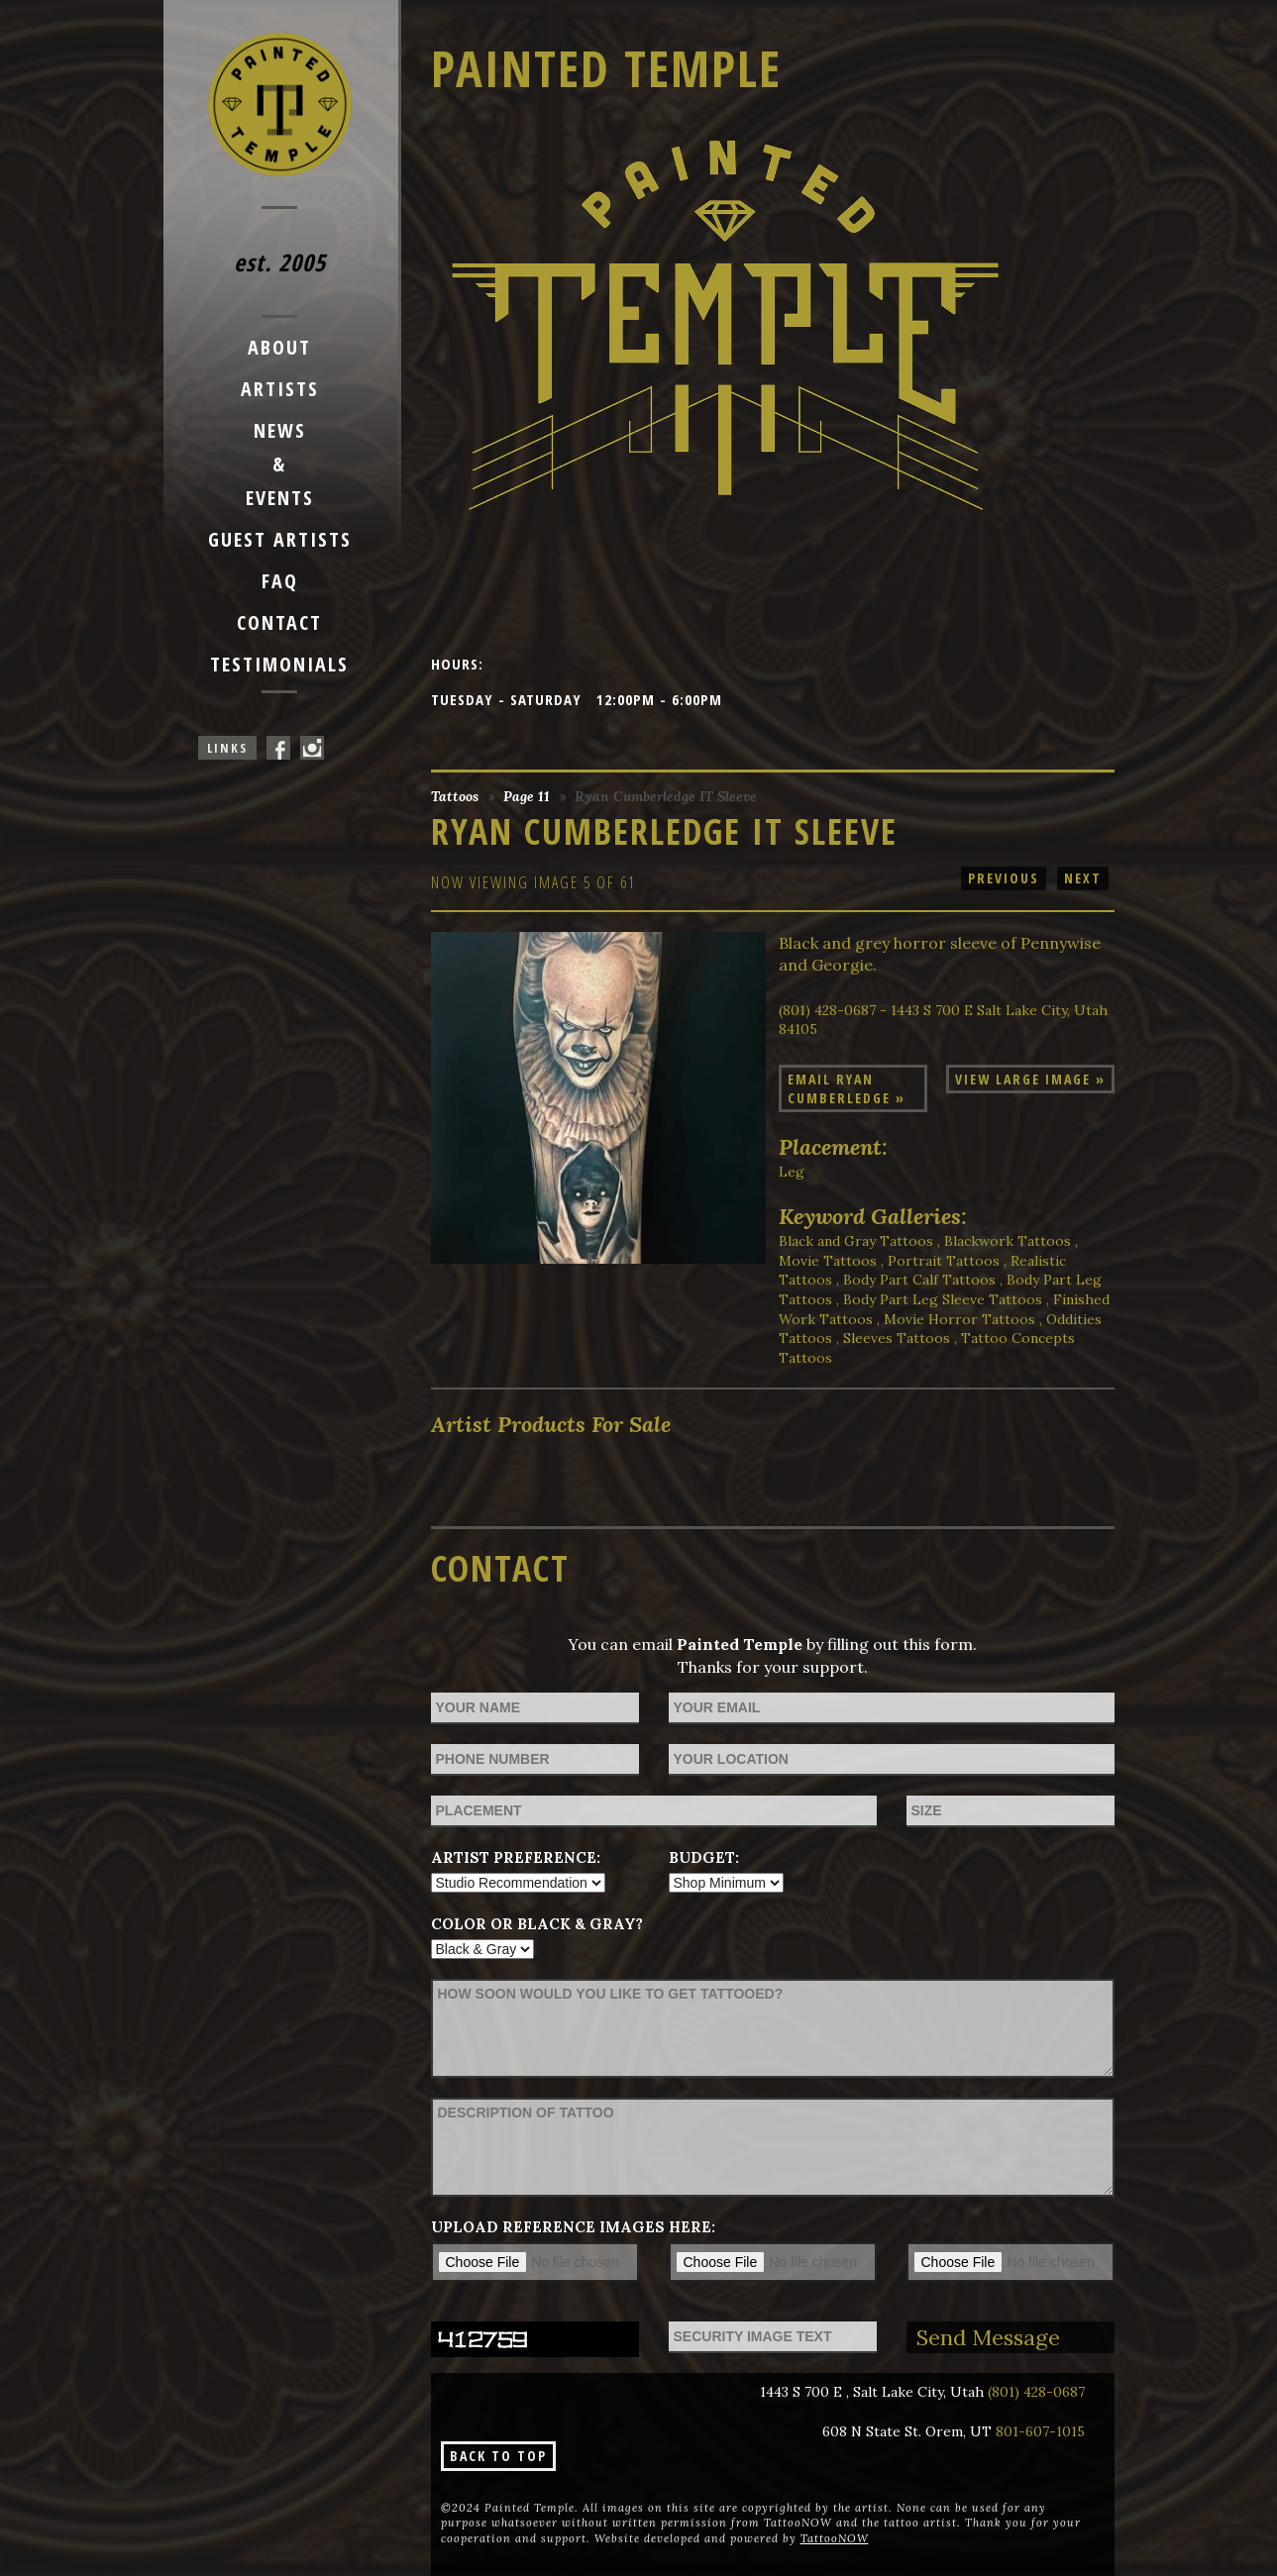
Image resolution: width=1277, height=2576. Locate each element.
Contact (279, 622)
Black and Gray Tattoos (856, 1241)
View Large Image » (1030, 1079)
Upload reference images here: (573, 2226)
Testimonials (279, 664)
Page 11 (526, 796)
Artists (280, 388)
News (280, 430)
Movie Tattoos (828, 1261)
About (279, 347)
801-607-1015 (1040, 2431)
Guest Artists (280, 539)
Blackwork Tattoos (1007, 1241)
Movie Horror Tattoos (959, 1319)
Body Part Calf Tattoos (919, 1279)
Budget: (704, 1857)
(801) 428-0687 (1036, 2392)
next (1083, 878)
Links (227, 748)
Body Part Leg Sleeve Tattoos (942, 1299)
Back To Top (498, 2455)
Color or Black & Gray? (537, 1923)
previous (1003, 878)
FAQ (280, 580)
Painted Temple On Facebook (278, 748)
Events (280, 497)
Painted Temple (606, 68)
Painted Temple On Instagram (312, 748)
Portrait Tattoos (944, 1261)
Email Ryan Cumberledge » (846, 1088)
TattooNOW (834, 2538)
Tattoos (455, 796)
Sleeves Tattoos (896, 1338)
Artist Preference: (515, 1857)
